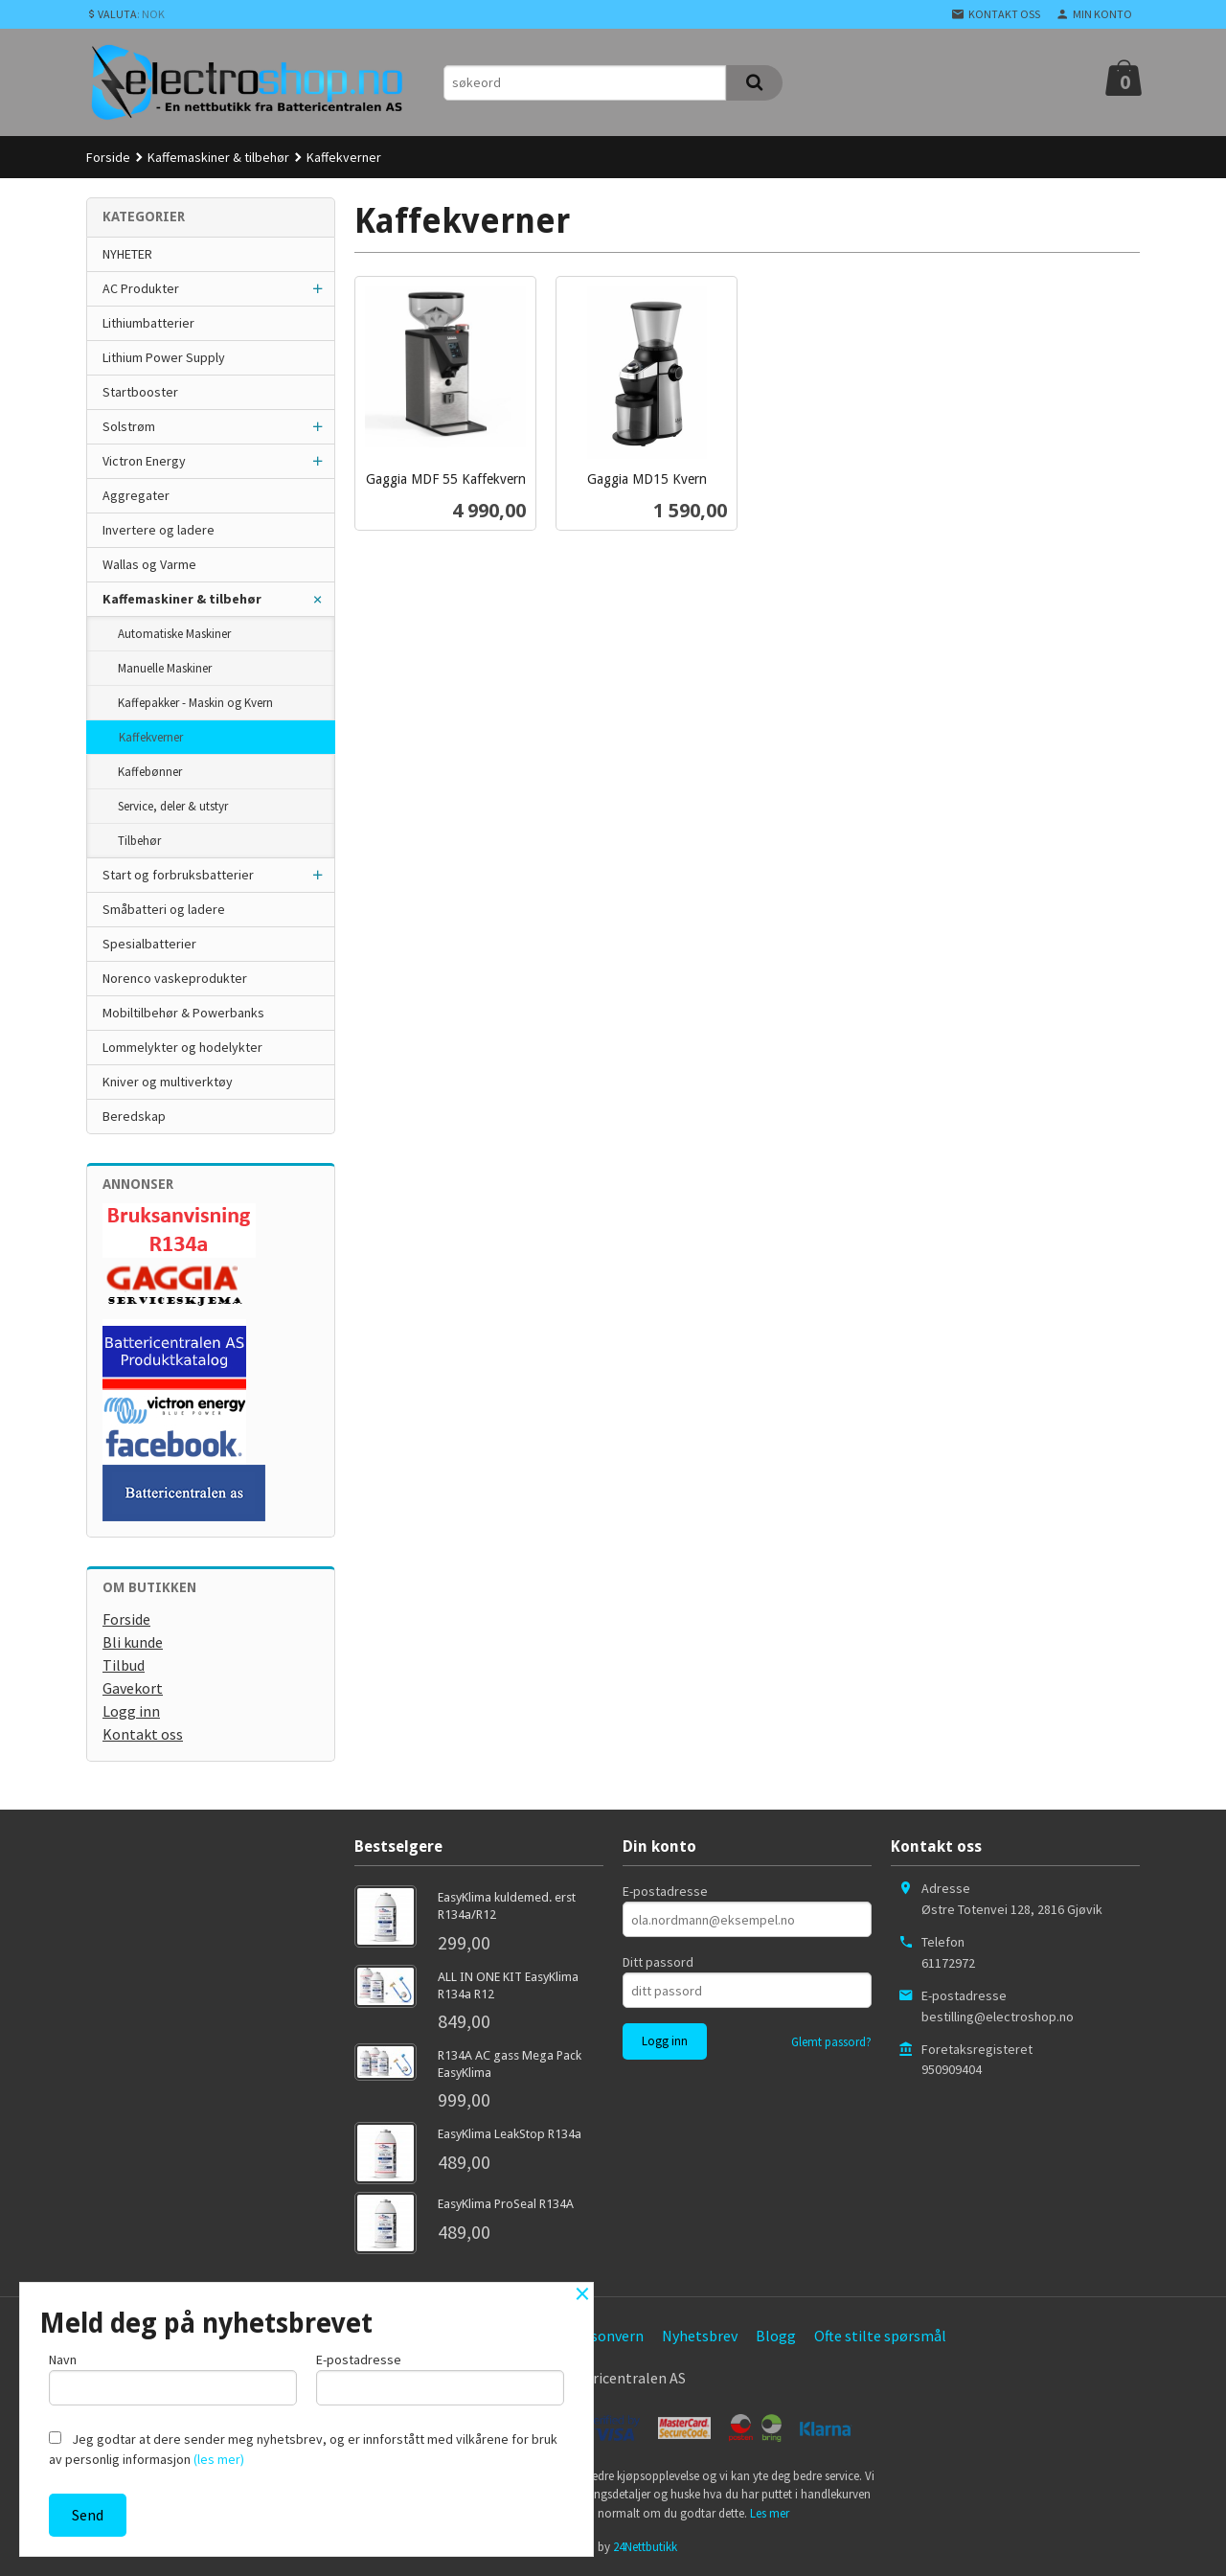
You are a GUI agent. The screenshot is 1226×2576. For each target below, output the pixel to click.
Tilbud (123, 1665)
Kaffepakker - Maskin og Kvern (195, 703)
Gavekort (132, 1688)
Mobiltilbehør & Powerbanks (183, 1012)
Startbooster (140, 391)
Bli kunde (132, 1642)
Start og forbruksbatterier (178, 874)
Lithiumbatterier (148, 322)
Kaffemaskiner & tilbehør (181, 598)
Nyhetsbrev (700, 2335)
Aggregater (136, 495)
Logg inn (131, 1711)
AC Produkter (140, 288)
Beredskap (134, 1116)
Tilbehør (139, 840)
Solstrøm (128, 426)
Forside (108, 157)
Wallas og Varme (149, 564)
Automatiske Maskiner (174, 634)
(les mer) (218, 2459)
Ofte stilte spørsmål (880, 2335)
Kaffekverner (151, 737)
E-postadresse (665, 1891)
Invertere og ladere (158, 529)
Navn (173, 2378)
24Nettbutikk (645, 2547)
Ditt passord (658, 1962)
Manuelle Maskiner (165, 668)
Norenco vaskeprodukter (174, 978)
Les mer (769, 2513)
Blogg (776, 2335)
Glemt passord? (831, 2042)
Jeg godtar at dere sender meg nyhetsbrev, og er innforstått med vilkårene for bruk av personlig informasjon (303, 2449)
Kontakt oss (142, 1734)
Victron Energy (144, 460)
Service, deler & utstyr (173, 806)
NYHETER (127, 253)
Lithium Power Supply (163, 357)
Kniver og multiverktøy (167, 1081)
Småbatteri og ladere (163, 909)
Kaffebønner (150, 772)
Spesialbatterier (149, 943)
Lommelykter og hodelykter (182, 1047)
